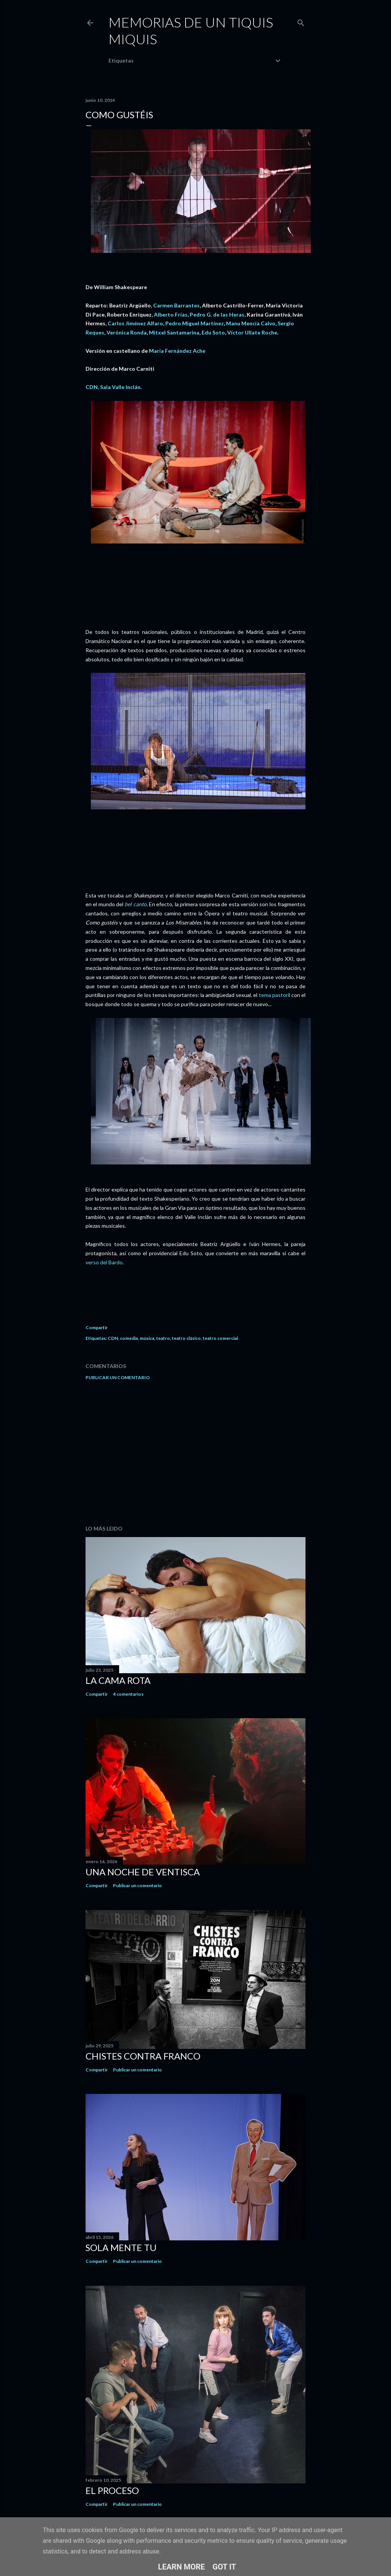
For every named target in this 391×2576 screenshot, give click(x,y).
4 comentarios (128, 1694)
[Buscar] (300, 21)
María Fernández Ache (177, 350)
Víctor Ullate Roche (252, 332)
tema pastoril (274, 995)
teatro (163, 1338)
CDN (113, 1338)
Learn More (181, 2566)
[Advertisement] (195, 1452)
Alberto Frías (170, 314)
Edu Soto (213, 332)
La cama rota (118, 1680)
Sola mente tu (121, 2247)
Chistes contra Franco (143, 2055)
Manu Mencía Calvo (250, 323)
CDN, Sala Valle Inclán (113, 387)
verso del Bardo (104, 1262)
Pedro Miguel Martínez (194, 323)
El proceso (112, 2490)
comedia (129, 1338)
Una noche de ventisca (143, 1871)
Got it (224, 2566)
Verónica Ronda (127, 332)
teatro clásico (186, 1338)
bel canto (135, 904)
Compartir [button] (97, 1327)
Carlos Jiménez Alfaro (135, 323)
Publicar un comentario (118, 1377)
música (147, 1338)
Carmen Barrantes (176, 305)
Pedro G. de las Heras (217, 314)
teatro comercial (220, 1338)
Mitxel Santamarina (174, 332)
